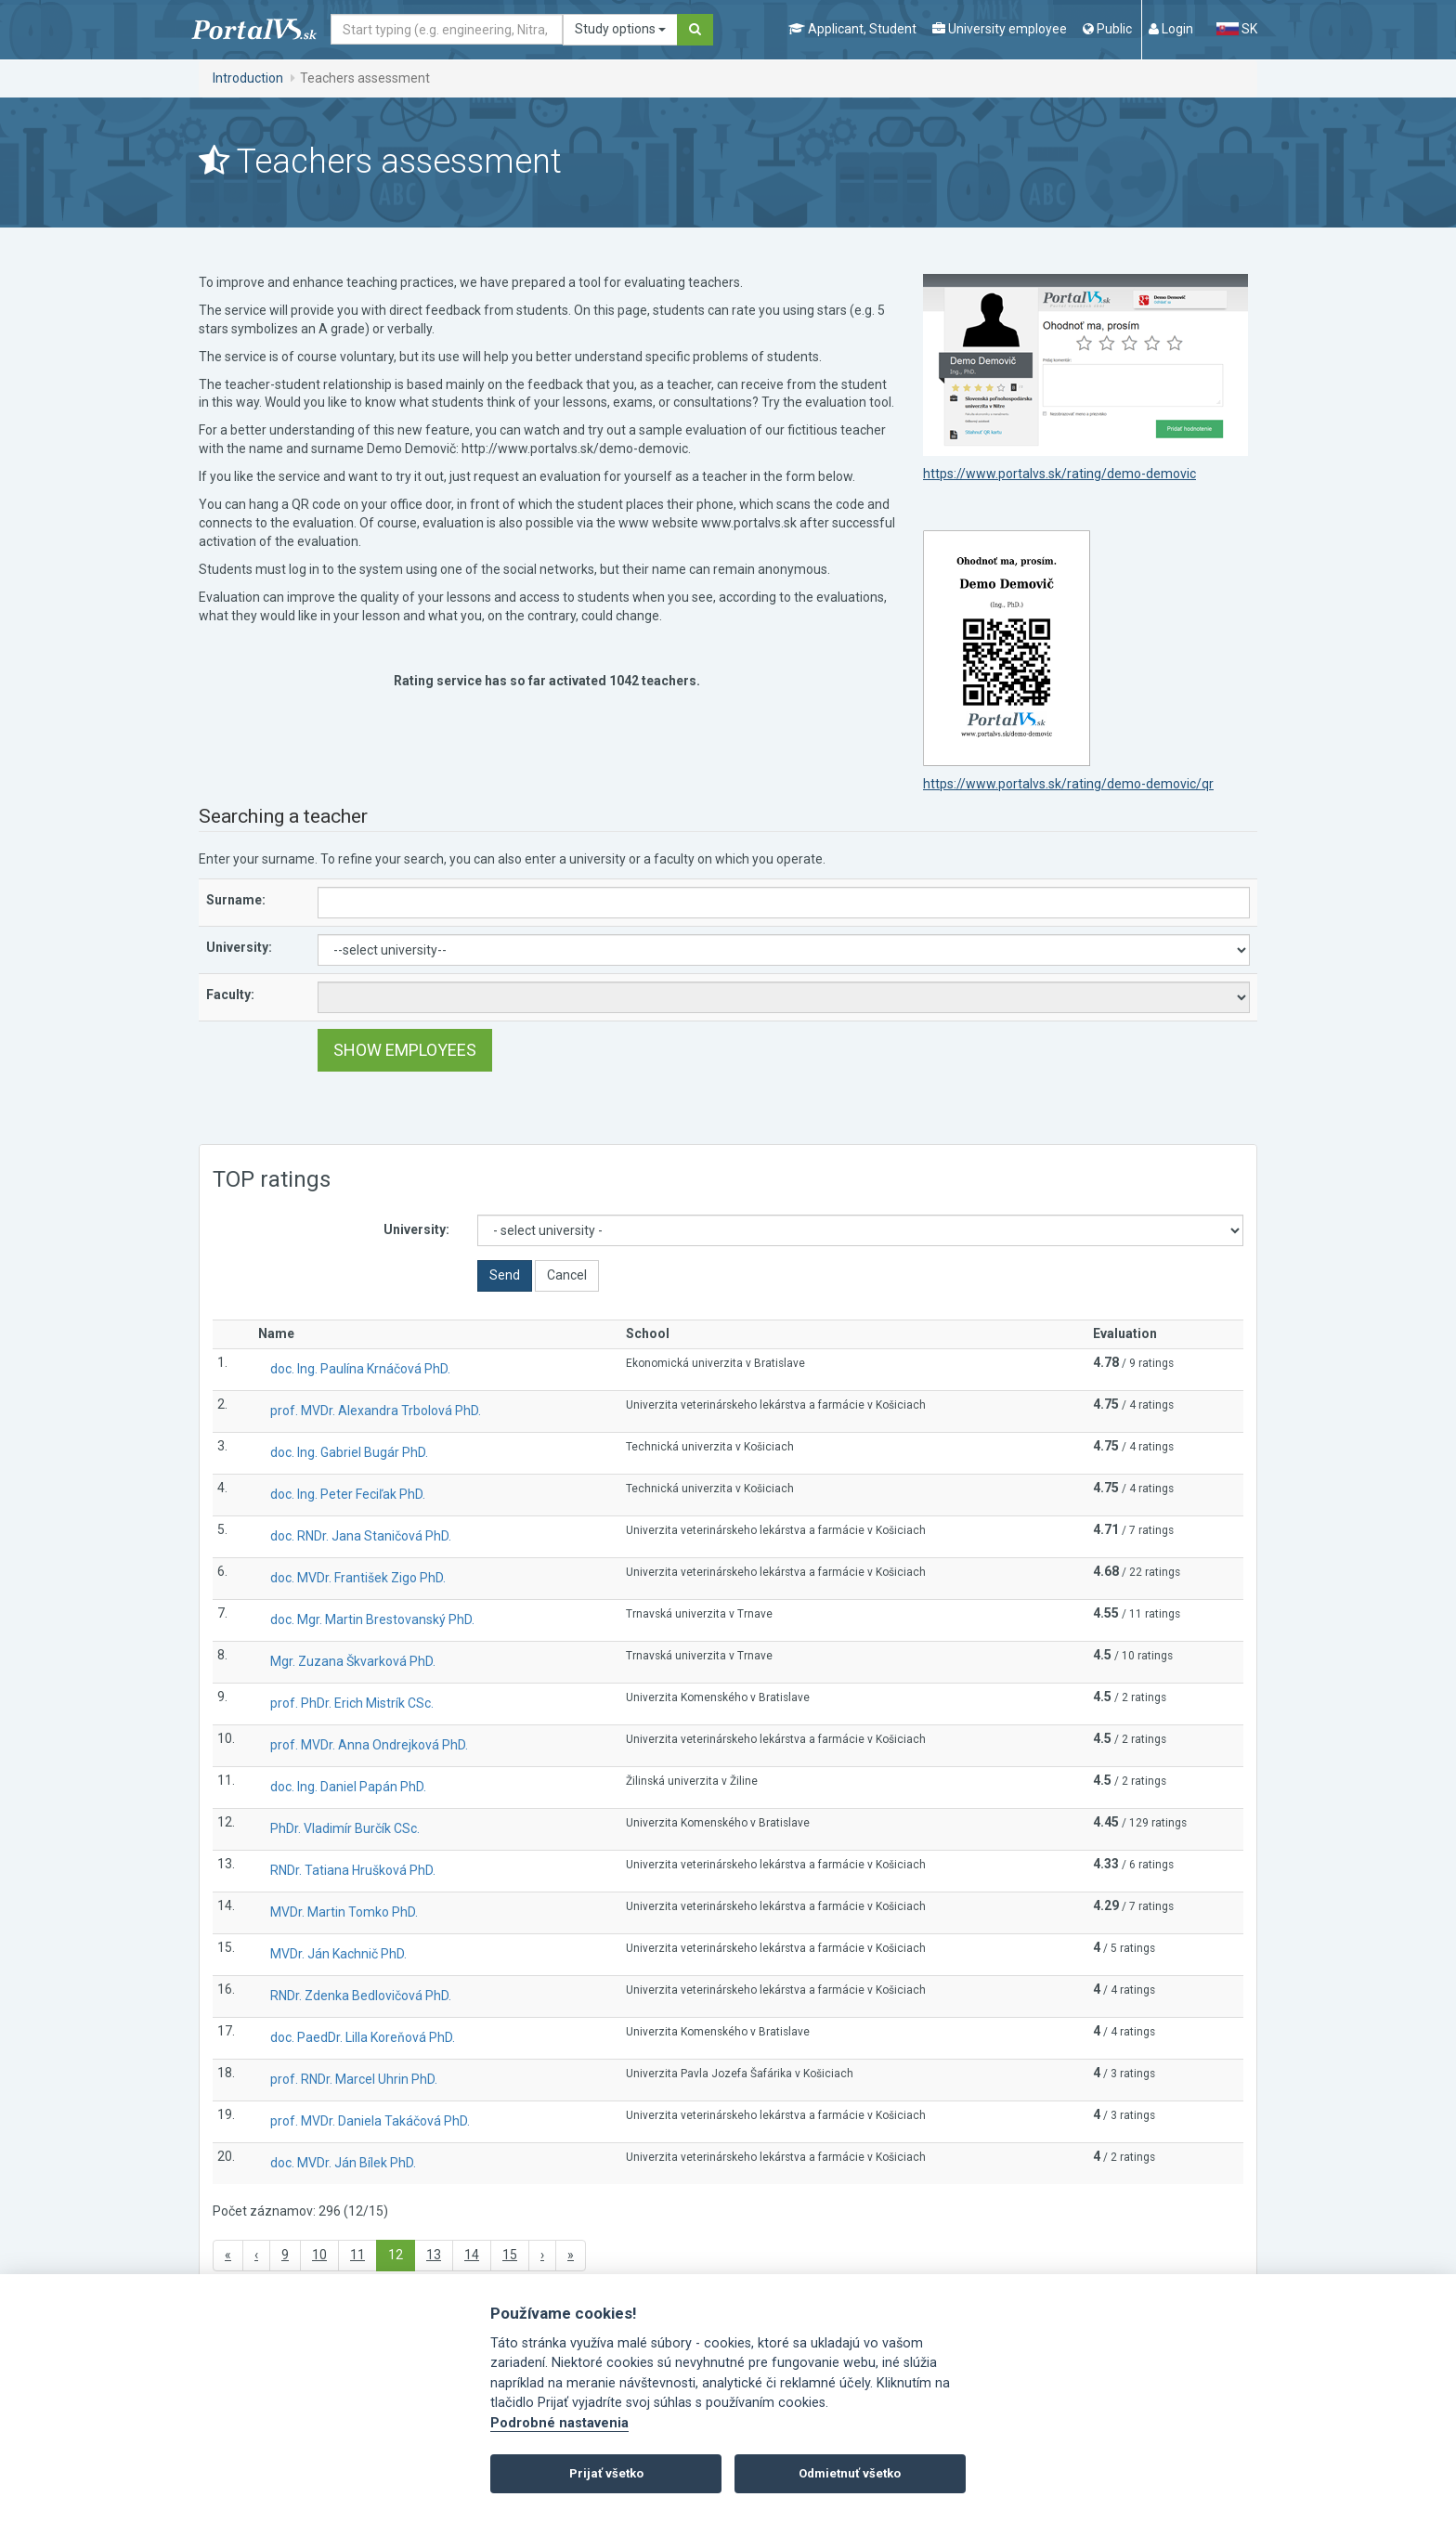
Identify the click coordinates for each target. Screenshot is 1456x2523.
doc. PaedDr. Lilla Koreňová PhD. (362, 2037)
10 (319, 2254)
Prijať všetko (606, 2473)
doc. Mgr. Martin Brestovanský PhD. (372, 1619)
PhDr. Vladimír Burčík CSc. (345, 1828)
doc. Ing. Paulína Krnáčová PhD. (360, 1368)
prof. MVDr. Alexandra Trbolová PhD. (375, 1410)
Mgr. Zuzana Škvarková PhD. (353, 1661)
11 (357, 2254)
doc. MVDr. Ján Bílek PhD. (343, 2162)
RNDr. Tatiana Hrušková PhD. (353, 1870)
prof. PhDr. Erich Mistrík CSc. (352, 1703)
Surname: (236, 899)
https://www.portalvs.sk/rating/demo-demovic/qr (1068, 783)
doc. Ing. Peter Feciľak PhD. (347, 1494)
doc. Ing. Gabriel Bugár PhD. (349, 1452)
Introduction (248, 78)
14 (471, 2254)
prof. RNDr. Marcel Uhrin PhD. (353, 2079)
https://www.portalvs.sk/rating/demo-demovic (1059, 473)
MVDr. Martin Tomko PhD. (344, 1912)
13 (433, 2254)
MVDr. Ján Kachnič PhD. (338, 1953)
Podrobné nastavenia (559, 2423)
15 (509, 2254)
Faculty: (230, 994)
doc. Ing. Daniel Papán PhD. (348, 1786)
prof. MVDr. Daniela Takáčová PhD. (370, 2120)
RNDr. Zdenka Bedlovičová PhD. (360, 1995)
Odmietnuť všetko (850, 2473)
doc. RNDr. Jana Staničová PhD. (360, 1535)
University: (239, 947)
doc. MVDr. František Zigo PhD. (358, 1577)
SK (1236, 28)
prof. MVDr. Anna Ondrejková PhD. (369, 1744)
